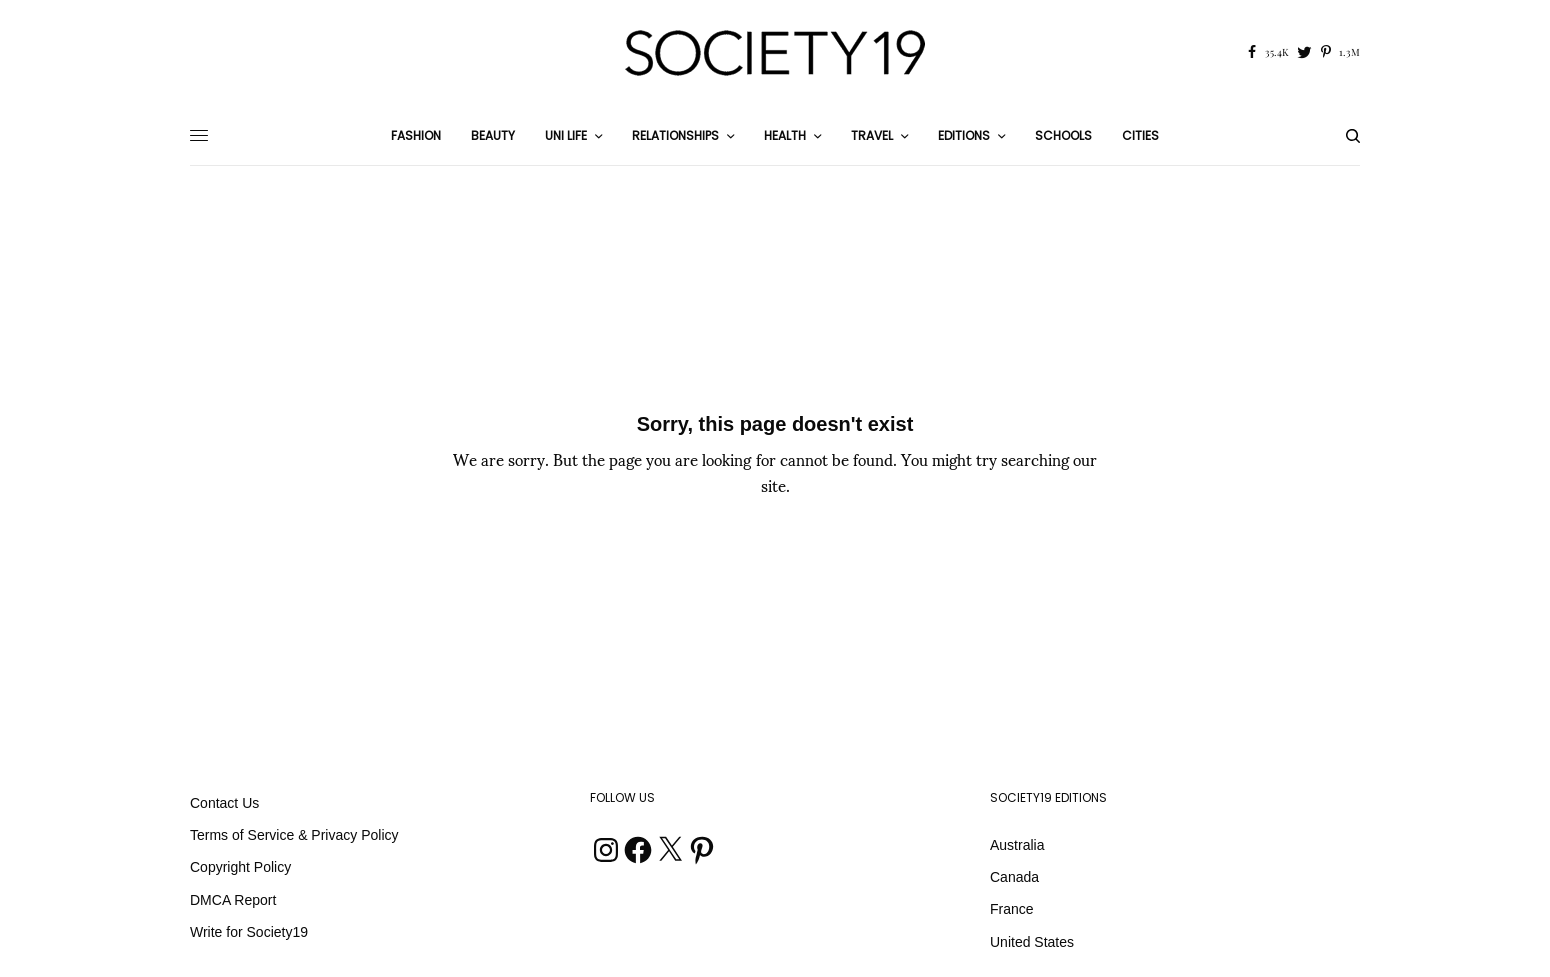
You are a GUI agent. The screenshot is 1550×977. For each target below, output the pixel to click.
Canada (1014, 877)
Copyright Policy (240, 867)
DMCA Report (233, 900)
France (1012, 909)
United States (1032, 942)
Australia (1017, 845)
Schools (1063, 135)
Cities (1140, 135)
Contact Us (224, 803)
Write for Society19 (249, 932)
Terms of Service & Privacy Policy (294, 835)
